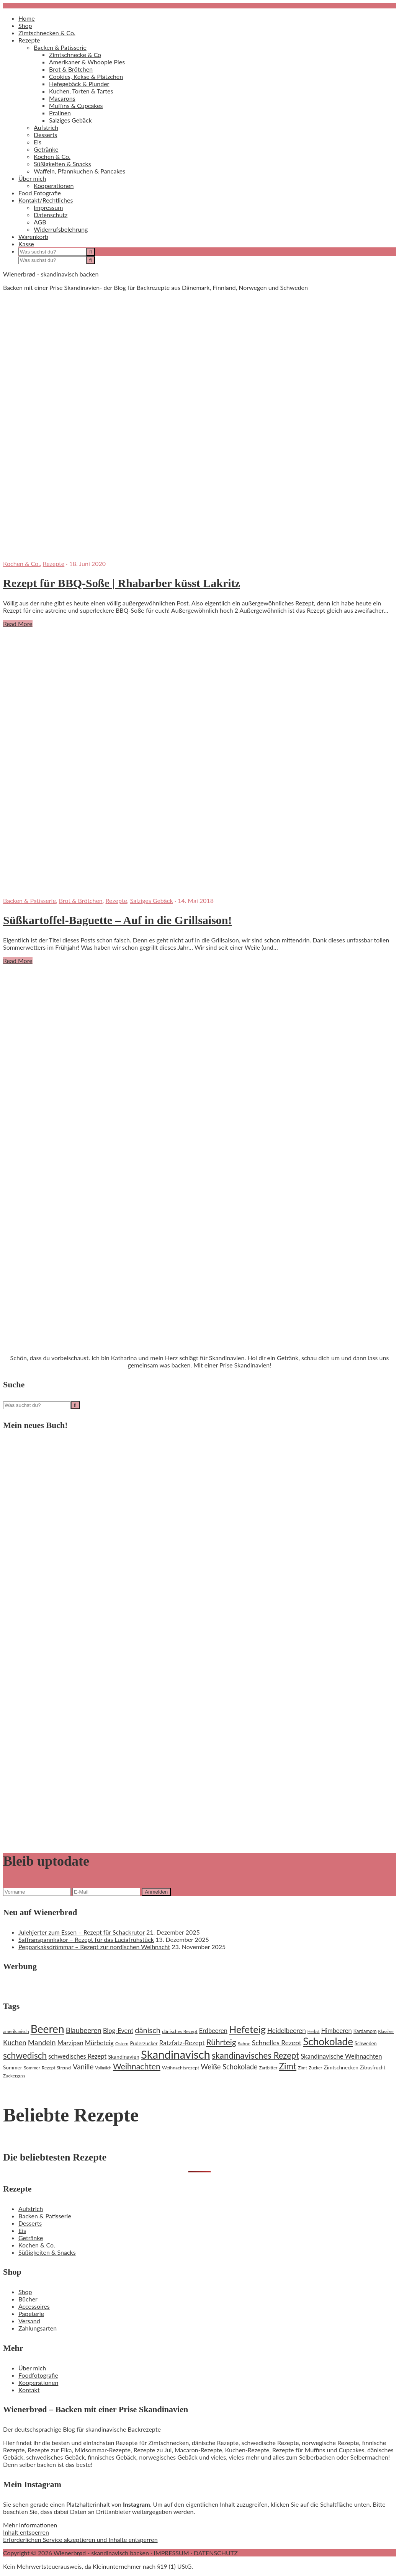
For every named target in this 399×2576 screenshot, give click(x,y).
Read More (18, 623)
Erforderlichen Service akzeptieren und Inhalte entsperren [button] (80, 2539)
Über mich (32, 2368)
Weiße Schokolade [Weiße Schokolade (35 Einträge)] (229, 2066)
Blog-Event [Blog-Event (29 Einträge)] (118, 2030)
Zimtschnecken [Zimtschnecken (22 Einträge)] (341, 2067)
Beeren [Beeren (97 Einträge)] (47, 2028)
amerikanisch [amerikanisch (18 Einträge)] (16, 2031)
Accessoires (34, 2306)
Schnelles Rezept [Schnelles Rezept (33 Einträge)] (276, 2043)
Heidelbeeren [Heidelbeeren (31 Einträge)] (286, 2030)
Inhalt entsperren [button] (26, 2532)
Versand (29, 2320)
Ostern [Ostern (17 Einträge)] (121, 2043)
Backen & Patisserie (29, 900)
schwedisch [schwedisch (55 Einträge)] (25, 2055)
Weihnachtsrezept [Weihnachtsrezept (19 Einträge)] (180, 2068)
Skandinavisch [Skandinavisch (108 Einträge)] (175, 2054)
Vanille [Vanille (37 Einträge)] (83, 2066)
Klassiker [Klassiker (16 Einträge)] (386, 2031)
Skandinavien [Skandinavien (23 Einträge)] (123, 2056)
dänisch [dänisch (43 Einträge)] (147, 2030)
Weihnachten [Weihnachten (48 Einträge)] (136, 2066)
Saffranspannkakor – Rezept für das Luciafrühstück (86, 1939)
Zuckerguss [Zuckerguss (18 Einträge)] (14, 2076)
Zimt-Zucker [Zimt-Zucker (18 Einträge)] (310, 2068)
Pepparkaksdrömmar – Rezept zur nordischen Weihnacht (94, 1946)
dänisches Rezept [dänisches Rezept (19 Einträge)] (180, 2031)
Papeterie (31, 2313)
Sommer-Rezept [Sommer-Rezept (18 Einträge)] (40, 2068)
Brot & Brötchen (81, 900)
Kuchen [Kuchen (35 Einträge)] (14, 2042)
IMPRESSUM (171, 2552)
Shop (25, 2291)
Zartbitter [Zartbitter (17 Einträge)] (268, 2067)
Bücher (28, 2299)
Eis (22, 2230)
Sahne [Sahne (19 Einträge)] (244, 2043)
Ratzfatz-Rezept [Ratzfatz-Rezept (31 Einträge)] (182, 2043)
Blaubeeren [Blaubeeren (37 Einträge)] (83, 2030)
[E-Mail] (106, 1892)
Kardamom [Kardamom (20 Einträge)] (365, 2031)
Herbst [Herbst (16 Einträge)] (313, 2031)
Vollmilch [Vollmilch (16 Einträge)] (103, 2067)
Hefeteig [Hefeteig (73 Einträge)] (247, 2029)
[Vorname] (37, 1892)
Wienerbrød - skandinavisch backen (50, 274)
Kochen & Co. (21, 563)
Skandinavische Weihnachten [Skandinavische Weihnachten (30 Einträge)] (341, 2056)
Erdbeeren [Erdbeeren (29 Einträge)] (213, 2030)
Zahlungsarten (37, 2328)
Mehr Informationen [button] (30, 2525)
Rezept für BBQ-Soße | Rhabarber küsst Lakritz (121, 583)
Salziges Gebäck (151, 900)
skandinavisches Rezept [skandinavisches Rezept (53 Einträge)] (255, 2055)
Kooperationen (38, 2382)
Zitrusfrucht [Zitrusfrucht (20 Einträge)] (372, 2067)
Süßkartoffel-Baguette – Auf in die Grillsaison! (117, 920)
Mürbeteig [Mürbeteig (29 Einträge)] (99, 2042)
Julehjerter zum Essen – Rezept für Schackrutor (81, 1932)
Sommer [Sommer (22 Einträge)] (12, 2067)
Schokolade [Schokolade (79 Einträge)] (328, 2041)
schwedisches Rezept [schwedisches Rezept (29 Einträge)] (77, 2056)
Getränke (30, 2237)
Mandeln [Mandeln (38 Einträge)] (42, 2042)
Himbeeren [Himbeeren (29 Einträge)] (336, 2030)
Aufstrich (30, 2208)
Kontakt (28, 2389)
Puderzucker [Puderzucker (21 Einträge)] (143, 2043)
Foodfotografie (38, 2375)
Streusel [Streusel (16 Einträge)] (64, 2067)
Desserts (30, 2223)
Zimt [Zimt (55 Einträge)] (287, 2066)
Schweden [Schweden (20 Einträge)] (366, 2043)
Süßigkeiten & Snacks (47, 2252)
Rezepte (54, 563)
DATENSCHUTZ (216, 2552)
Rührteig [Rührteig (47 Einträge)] (221, 2042)
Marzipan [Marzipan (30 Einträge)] (70, 2043)
